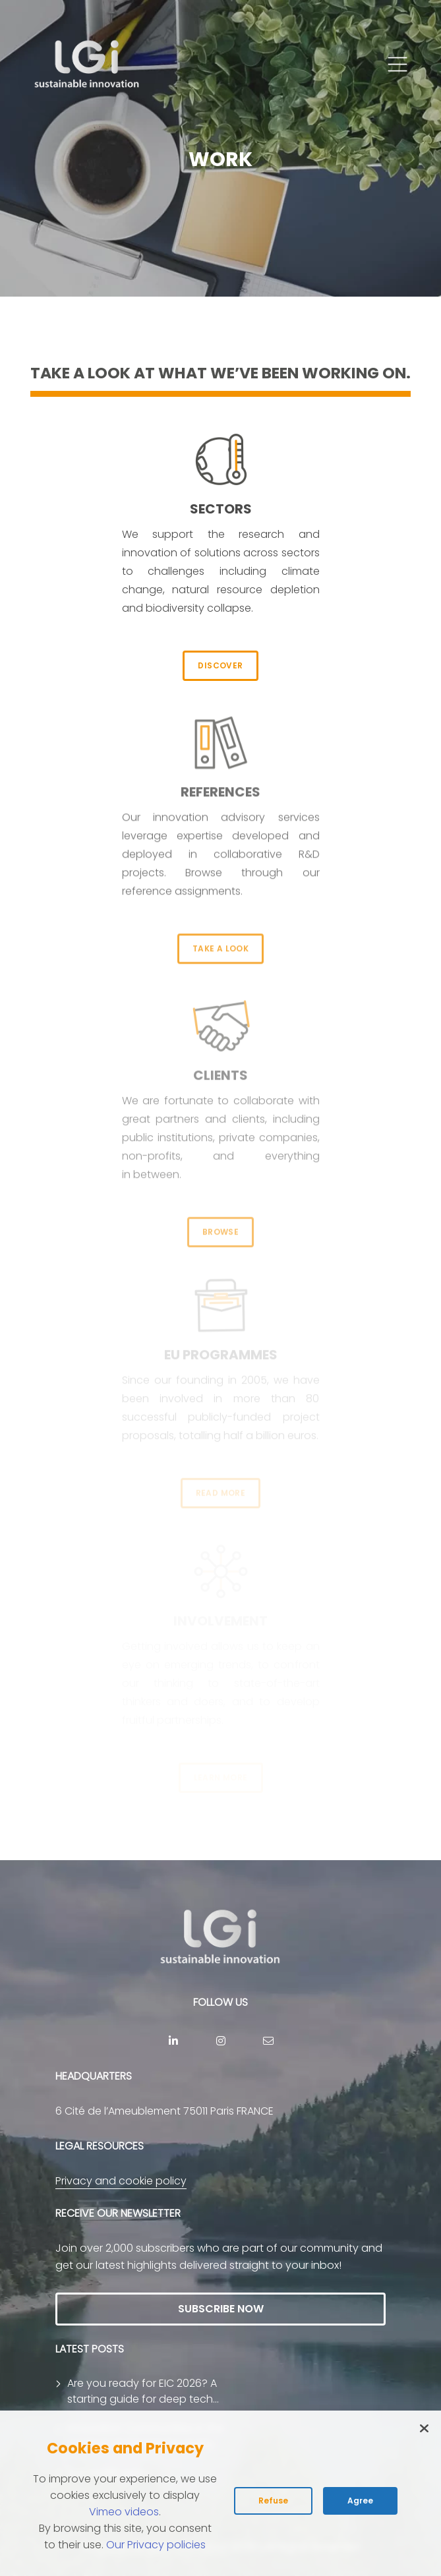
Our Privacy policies (156, 2544)
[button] (397, 64)
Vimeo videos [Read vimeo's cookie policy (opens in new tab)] (124, 2511)
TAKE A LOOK (220, 935)
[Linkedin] (173, 2041)
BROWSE (220, 1220)
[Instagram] (221, 2041)
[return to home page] (87, 64)
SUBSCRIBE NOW (221, 2308)
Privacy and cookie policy (121, 2180)
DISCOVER (220, 665)
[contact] (268, 2041)
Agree (360, 2500)
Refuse (273, 2500)
